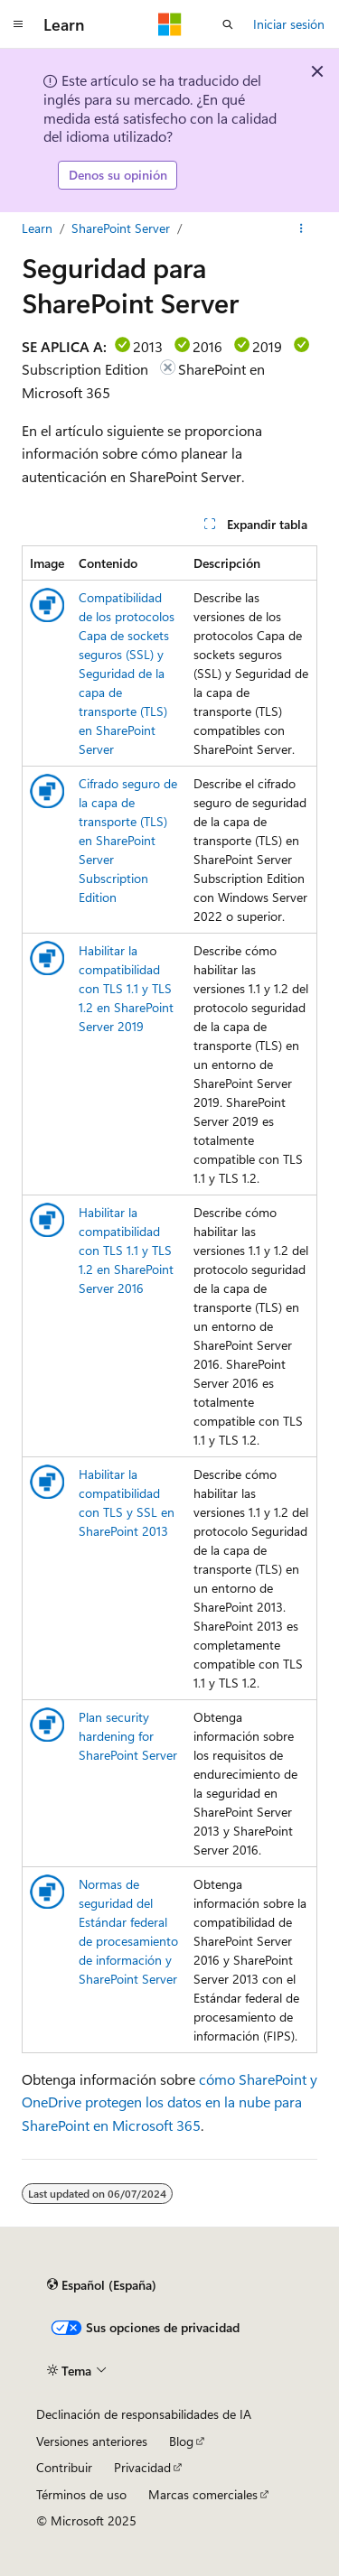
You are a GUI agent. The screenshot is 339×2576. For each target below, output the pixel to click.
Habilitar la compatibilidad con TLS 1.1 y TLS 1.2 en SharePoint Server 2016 (126, 1250)
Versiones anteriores (91, 2441)
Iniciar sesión (289, 24)
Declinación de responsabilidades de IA (143, 2414)
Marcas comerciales (203, 2494)
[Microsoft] (170, 24)
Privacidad (142, 2467)
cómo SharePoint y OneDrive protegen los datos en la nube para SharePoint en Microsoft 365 (169, 2101)
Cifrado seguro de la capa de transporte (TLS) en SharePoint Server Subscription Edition (128, 840)
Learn (37, 228)
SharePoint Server (120, 228)
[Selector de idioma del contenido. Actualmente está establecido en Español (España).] (101, 2285)
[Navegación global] (18, 24)
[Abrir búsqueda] (228, 24)
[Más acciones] (301, 228)
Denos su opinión (118, 174)
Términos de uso (81, 2494)
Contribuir (64, 2467)
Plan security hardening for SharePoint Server (128, 1735)
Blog (181, 2441)
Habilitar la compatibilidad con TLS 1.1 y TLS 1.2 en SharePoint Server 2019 (126, 988)
